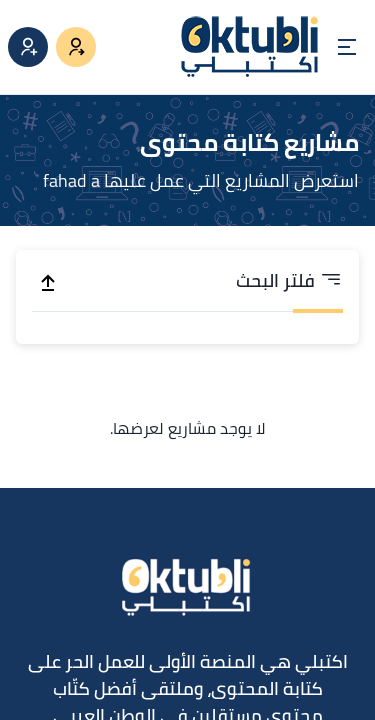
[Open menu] (347, 47)
